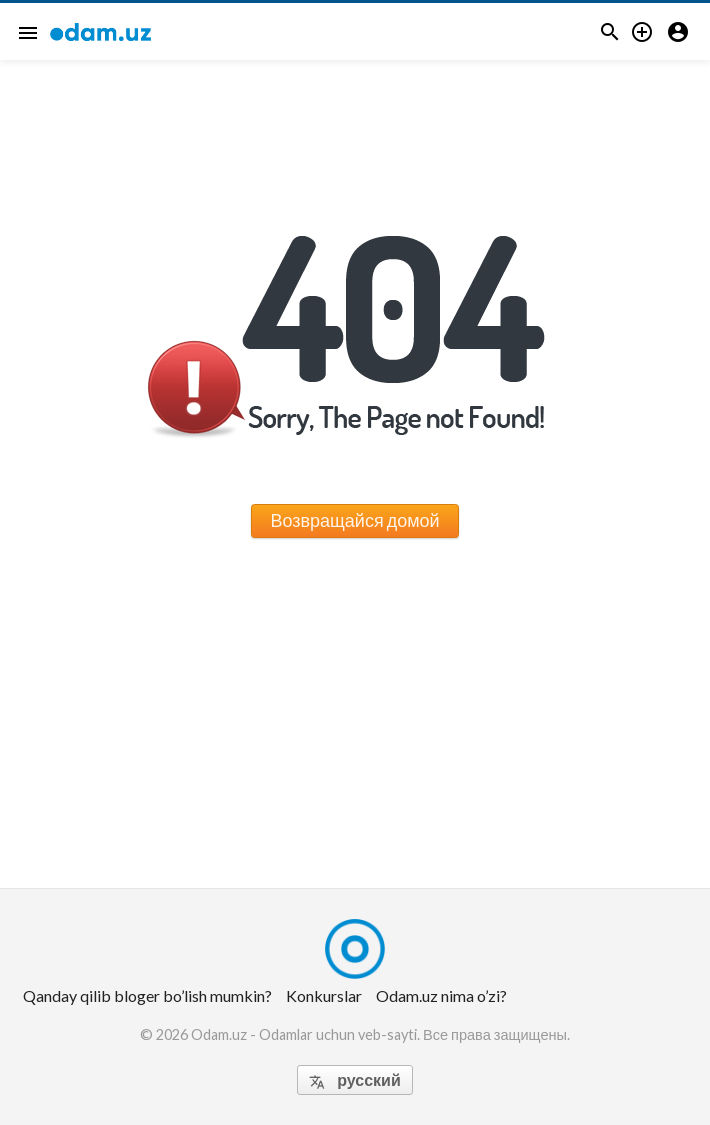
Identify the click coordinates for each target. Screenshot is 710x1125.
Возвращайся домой (354, 520)
